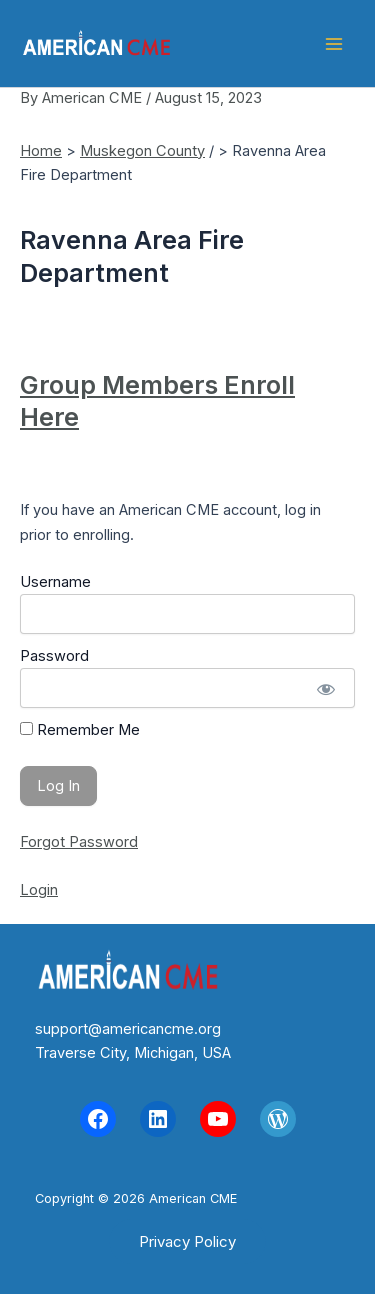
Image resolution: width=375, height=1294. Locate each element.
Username (55, 582)
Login (39, 890)
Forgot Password (79, 842)
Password (54, 656)
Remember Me (80, 730)
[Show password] (325, 688)
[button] (187, 1241)
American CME (237, 44)
